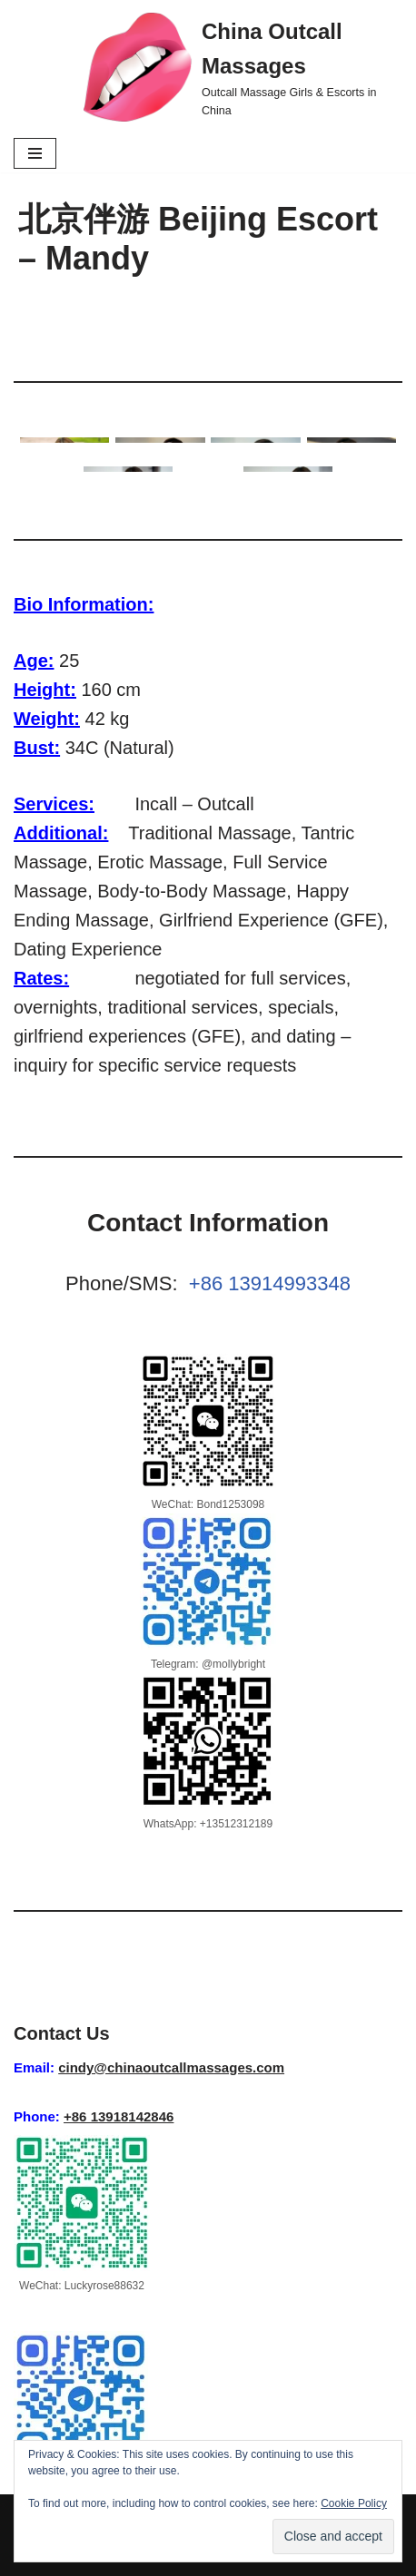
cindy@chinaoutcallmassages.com (171, 2067)
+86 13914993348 (270, 1283)
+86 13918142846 (118, 2116)
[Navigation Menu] (35, 153)
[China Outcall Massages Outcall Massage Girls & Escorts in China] (243, 67)
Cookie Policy (354, 2503)
